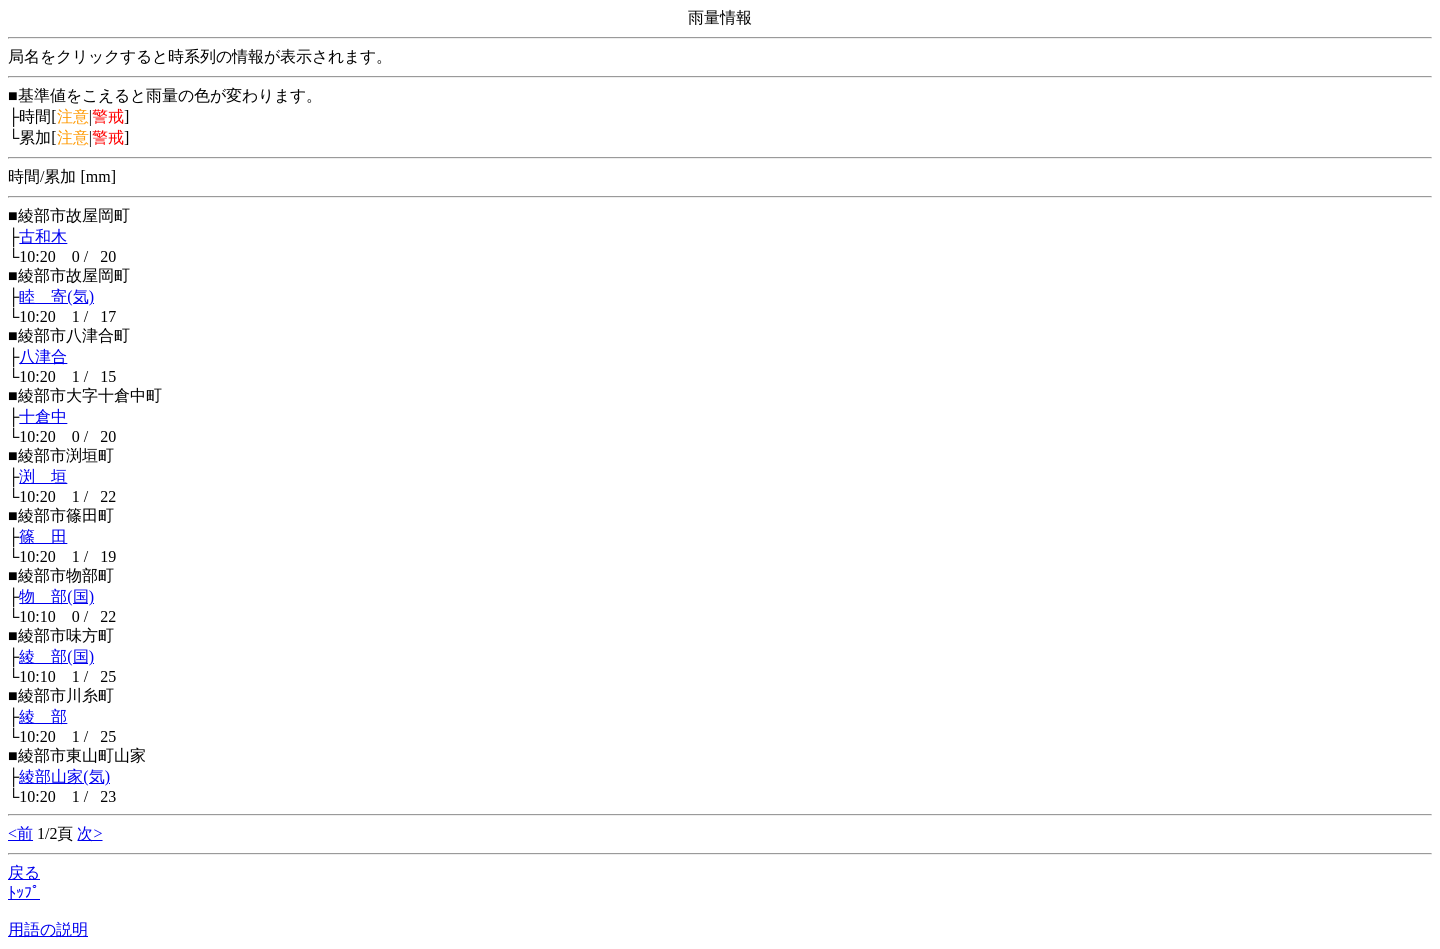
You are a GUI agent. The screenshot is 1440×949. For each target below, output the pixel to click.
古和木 (43, 236)
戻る (24, 872)
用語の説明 (48, 929)
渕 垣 (43, 476)
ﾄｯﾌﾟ (24, 892)
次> (89, 833)
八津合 (43, 356)
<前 (20, 833)
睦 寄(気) (56, 296)
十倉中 (43, 416)
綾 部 (43, 716)
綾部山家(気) (64, 776)
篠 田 (43, 536)
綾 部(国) (56, 656)
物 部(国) (56, 596)
